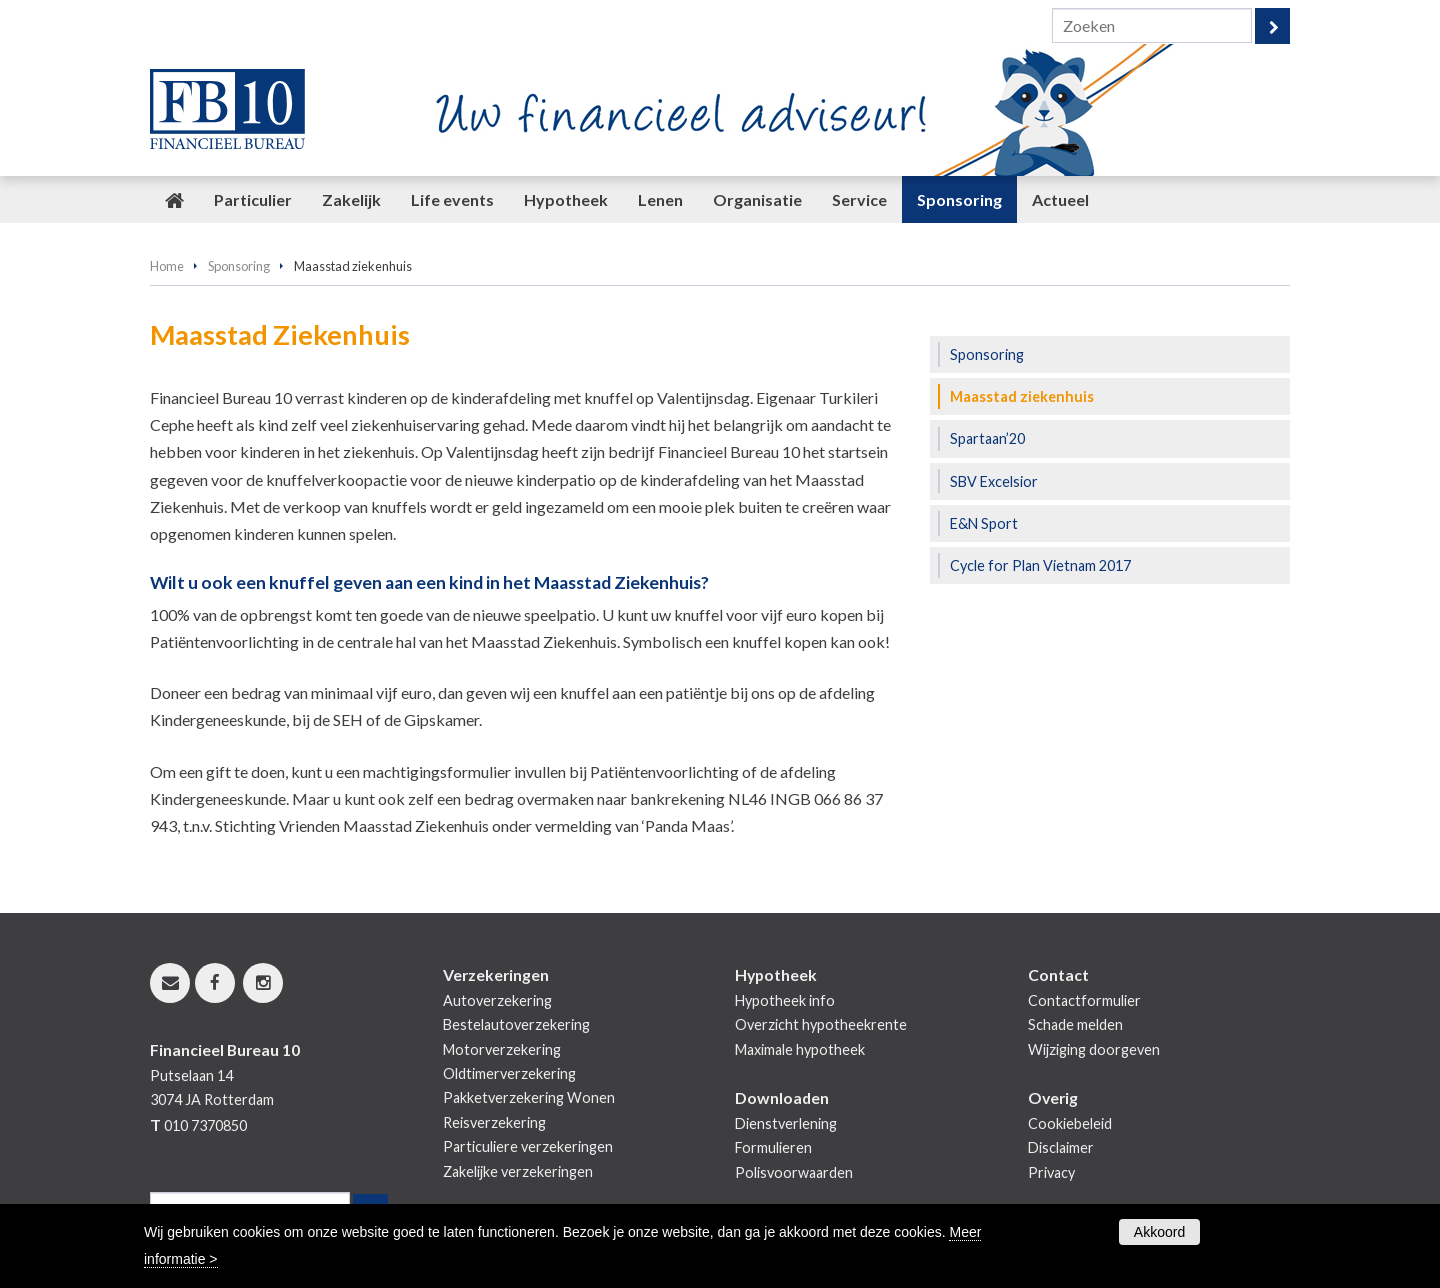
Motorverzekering (502, 1049)
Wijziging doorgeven (1094, 1049)
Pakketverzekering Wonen (529, 1097)
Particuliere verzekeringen (528, 1146)
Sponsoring (239, 266)
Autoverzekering (497, 1000)
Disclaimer (1061, 1147)
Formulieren (773, 1147)
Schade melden (1075, 1024)
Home (167, 266)
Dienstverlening (786, 1123)
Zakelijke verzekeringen (518, 1171)
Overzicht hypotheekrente (821, 1024)
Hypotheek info (785, 1000)
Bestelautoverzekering (516, 1024)
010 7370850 (205, 1125)
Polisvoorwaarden (794, 1172)
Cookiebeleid (1070, 1123)
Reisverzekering (494, 1122)
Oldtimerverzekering (509, 1073)
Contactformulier (1084, 1000)
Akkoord (1159, 1232)
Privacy (1051, 1172)
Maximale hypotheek (800, 1049)
